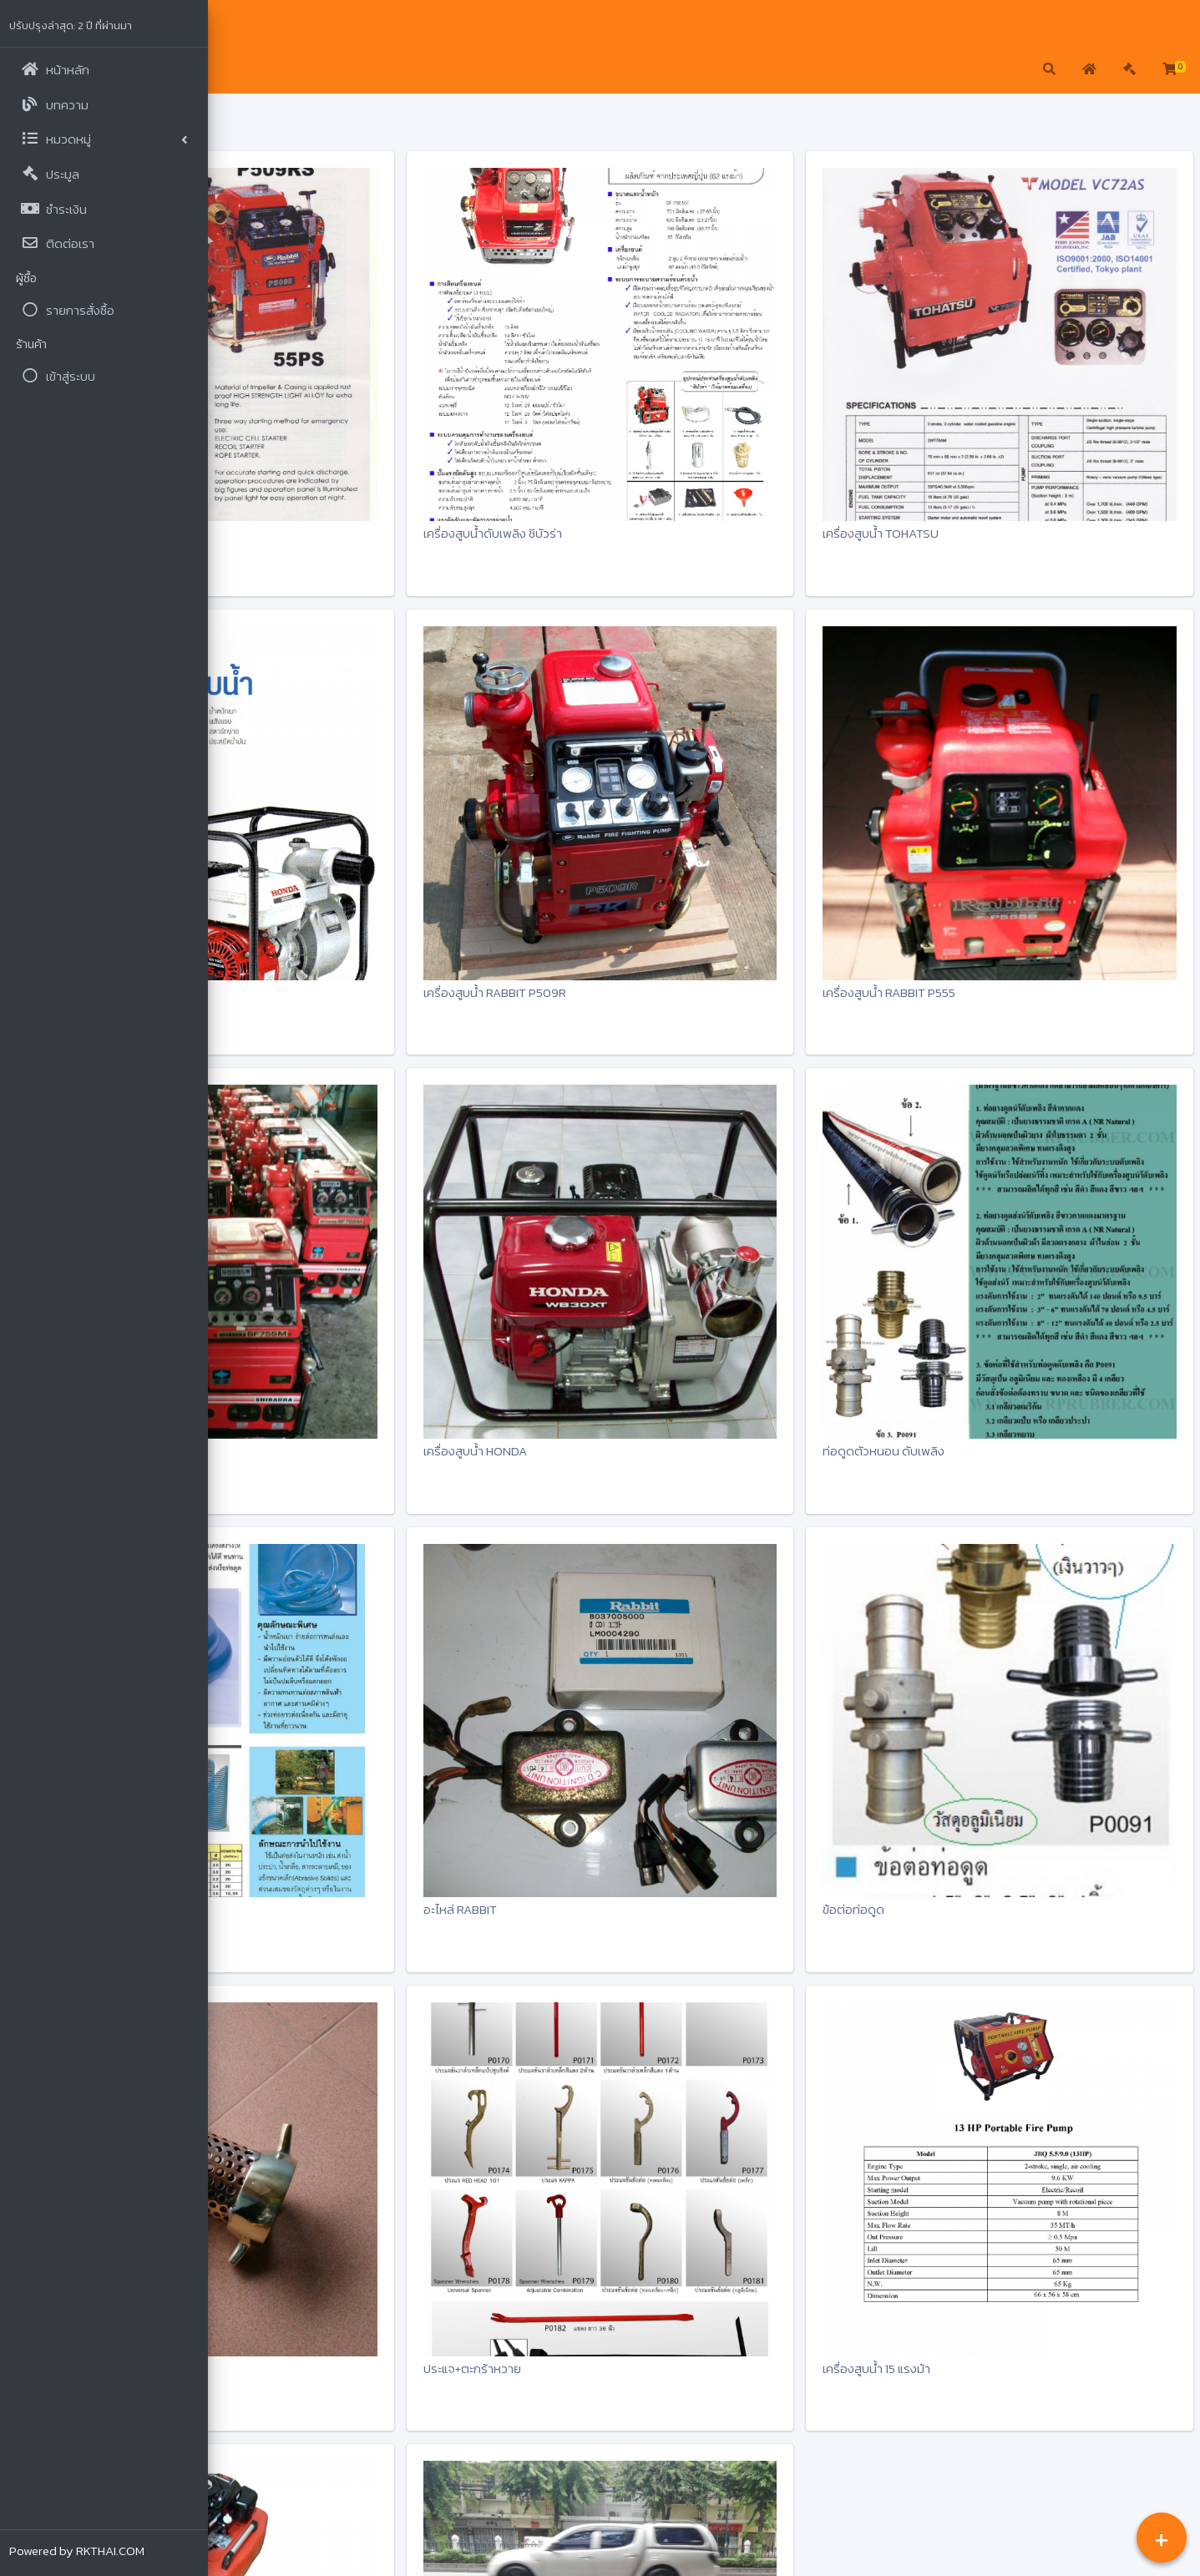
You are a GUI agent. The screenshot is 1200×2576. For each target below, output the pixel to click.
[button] (234, 70)
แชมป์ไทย (275, 25)
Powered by (77, 2550)
